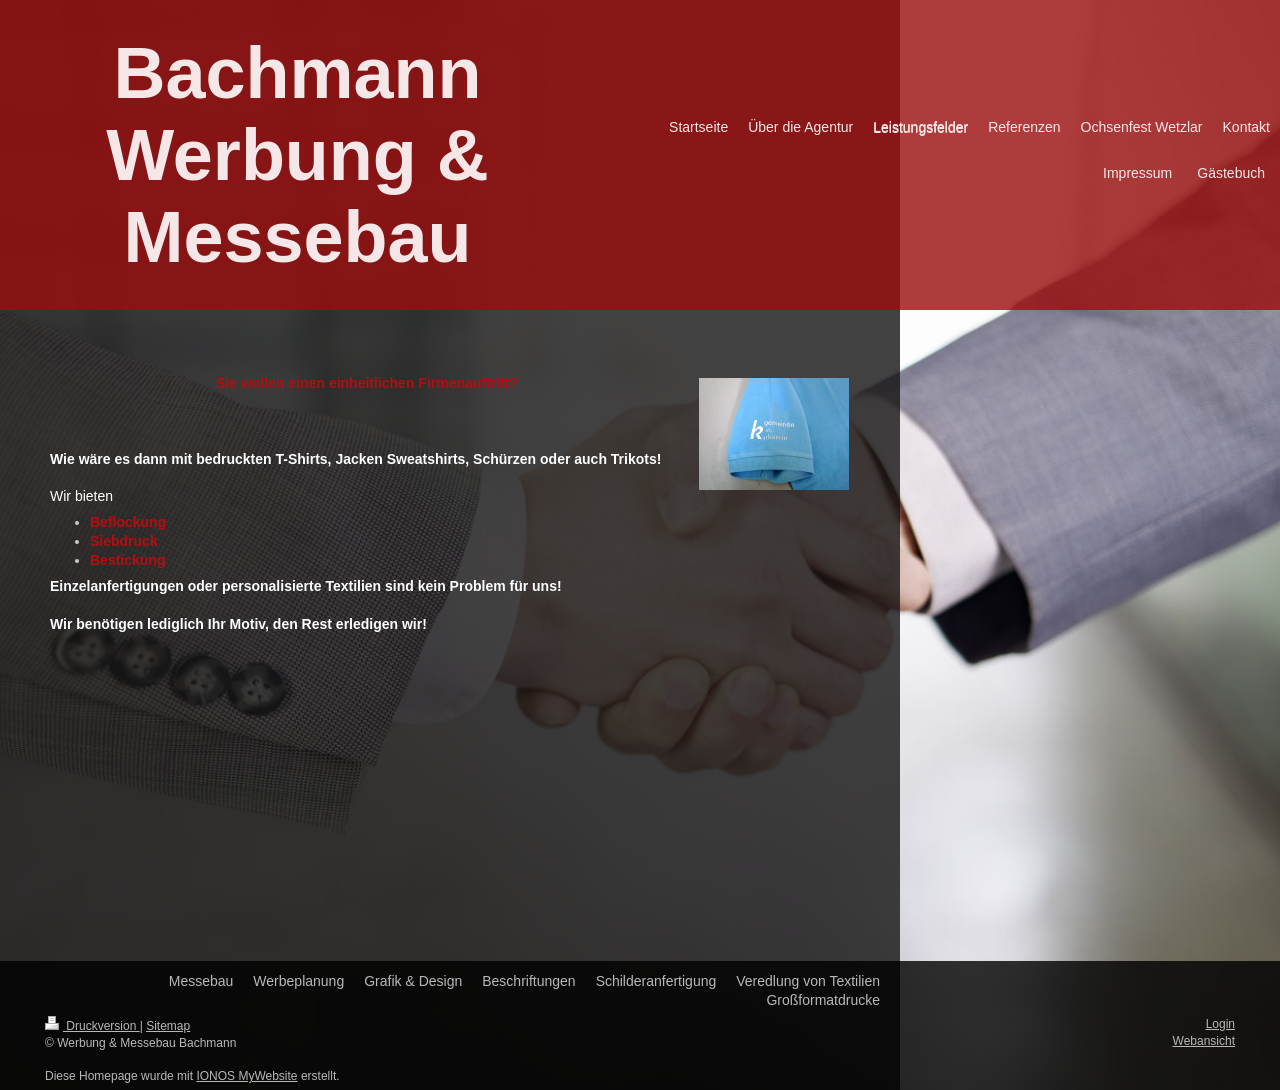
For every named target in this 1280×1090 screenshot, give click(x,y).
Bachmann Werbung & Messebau (297, 155)
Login (1220, 1024)
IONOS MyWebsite (246, 1076)
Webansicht (1204, 1041)
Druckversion (92, 1026)
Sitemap (168, 1026)
